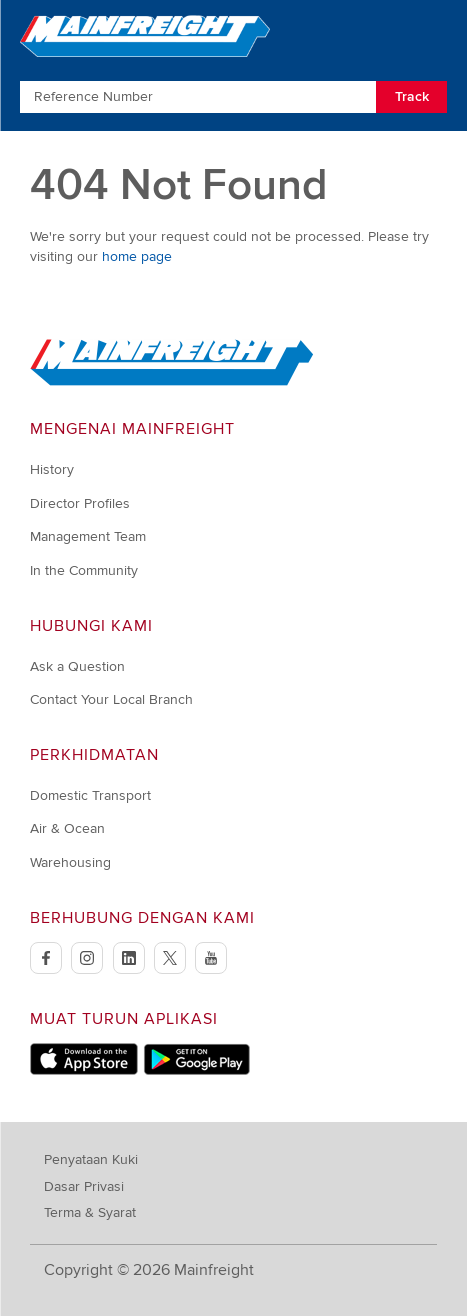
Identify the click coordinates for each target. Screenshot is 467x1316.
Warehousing (70, 862)
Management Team (88, 536)
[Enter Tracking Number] (198, 97)
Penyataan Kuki (91, 1159)
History (52, 469)
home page (137, 256)
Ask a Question (77, 666)
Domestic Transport (90, 795)
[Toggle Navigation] (429, 35)
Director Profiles (80, 503)
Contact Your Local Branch (111, 699)
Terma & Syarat (90, 1212)
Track (412, 96)
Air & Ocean (67, 828)
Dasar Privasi (84, 1186)
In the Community (84, 570)
